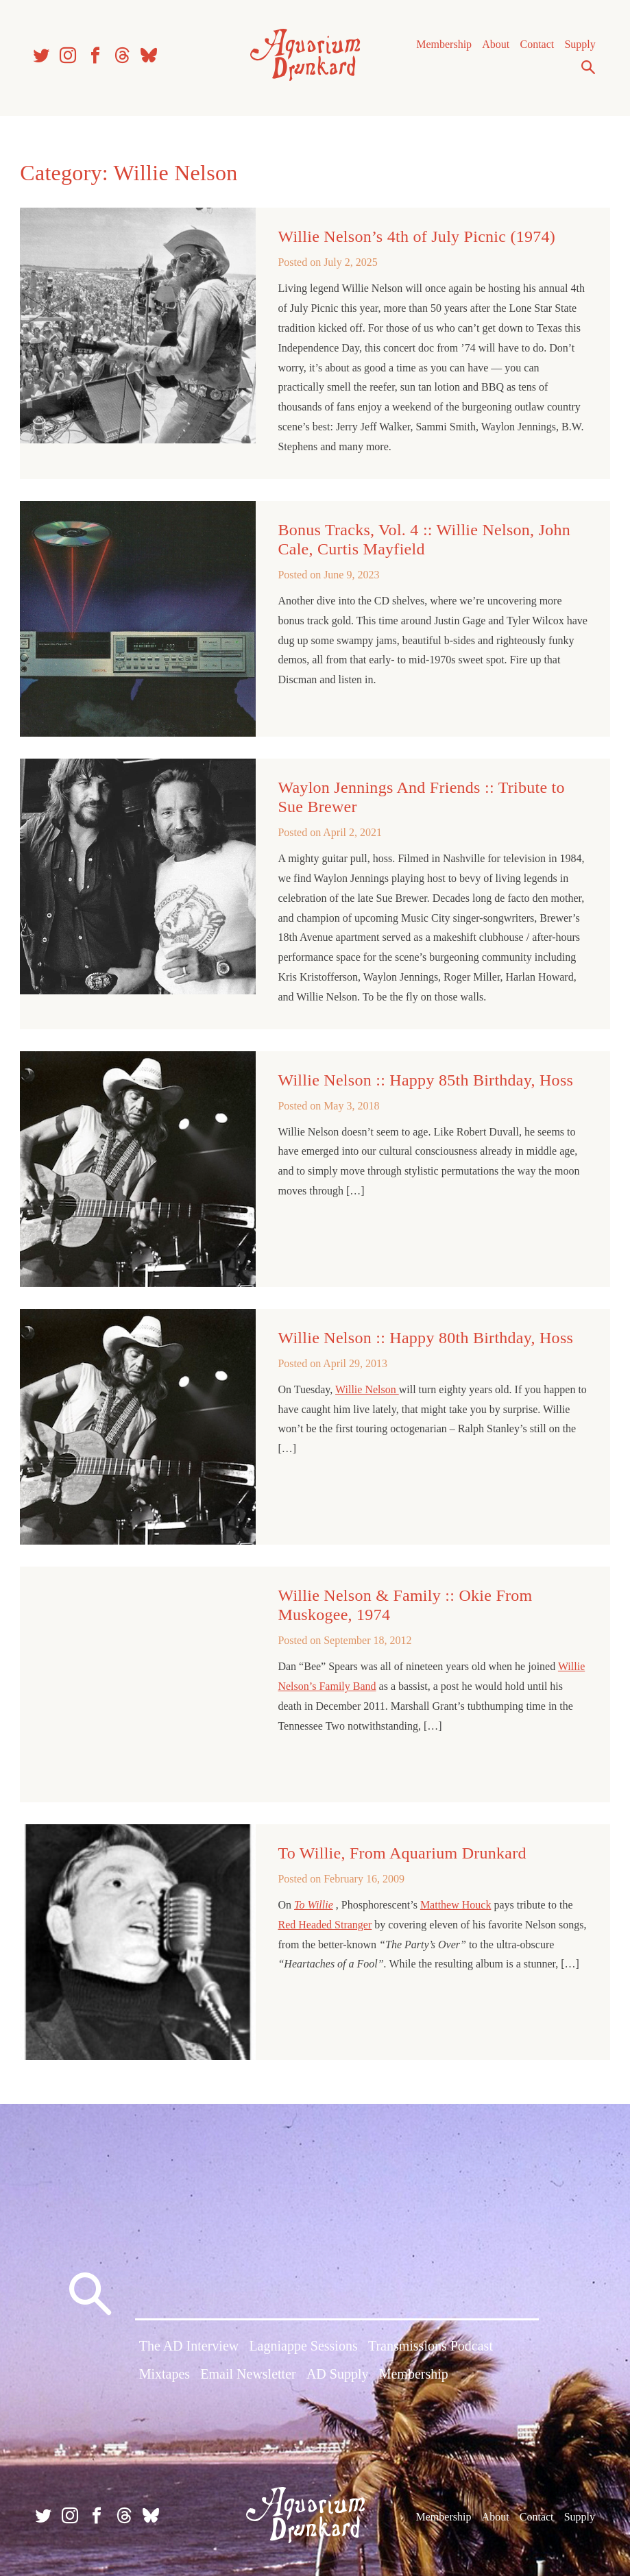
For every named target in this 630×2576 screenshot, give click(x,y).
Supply (577, 47)
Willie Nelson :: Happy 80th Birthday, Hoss (426, 1340)
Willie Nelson (368, 1392)
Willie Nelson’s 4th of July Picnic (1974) (417, 242)
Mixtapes (164, 2373)
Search (586, 70)
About (493, 47)
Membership (442, 47)
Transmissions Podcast (430, 2345)
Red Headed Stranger (325, 1924)
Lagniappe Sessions (303, 2345)
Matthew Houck (456, 1905)
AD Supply (337, 2373)
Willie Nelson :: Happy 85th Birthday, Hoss (426, 1083)
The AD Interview (189, 2345)
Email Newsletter (247, 2373)
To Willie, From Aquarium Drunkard (402, 1852)
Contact (535, 47)
